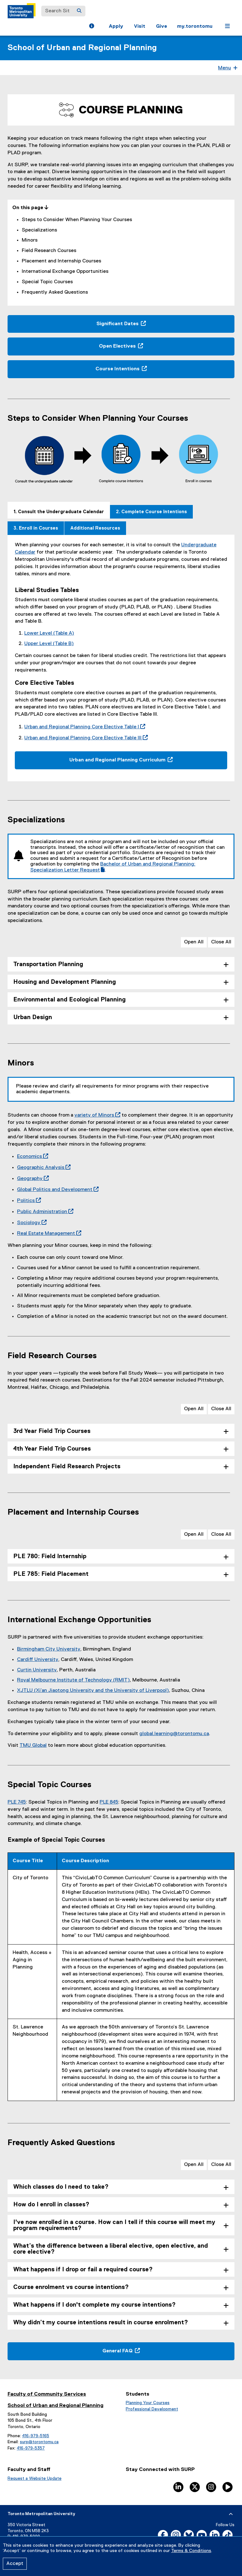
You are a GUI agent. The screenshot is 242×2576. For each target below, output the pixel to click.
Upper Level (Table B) (49, 643)
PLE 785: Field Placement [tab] (51, 1574)
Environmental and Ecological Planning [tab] (69, 1000)
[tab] (59, 510)
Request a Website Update (34, 2478)
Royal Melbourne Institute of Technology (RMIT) (73, 1680)
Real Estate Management (48, 1233)
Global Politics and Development (56, 1189)
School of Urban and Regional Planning (82, 48)
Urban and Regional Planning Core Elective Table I (83, 727)
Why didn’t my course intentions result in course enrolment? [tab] (100, 2323)
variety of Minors (96, 1115)
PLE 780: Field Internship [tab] (49, 1556)
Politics (27, 1200)
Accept (14, 2563)
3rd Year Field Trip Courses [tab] (51, 1431)
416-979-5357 (31, 2448)
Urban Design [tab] (32, 1017)
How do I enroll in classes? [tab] (51, 2205)
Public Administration (44, 1211)
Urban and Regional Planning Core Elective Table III (84, 738)
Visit (139, 26)
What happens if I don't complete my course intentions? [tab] (94, 2305)
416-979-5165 (35, 2436)
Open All (194, 942)
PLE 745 (17, 1802)
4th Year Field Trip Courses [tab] (52, 1449)
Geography (31, 1178)
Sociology (30, 1222)
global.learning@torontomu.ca (174, 1733)
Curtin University (37, 1670)
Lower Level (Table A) (49, 633)
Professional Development (152, 2409)
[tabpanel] (121, 658)
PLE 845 (109, 1802)
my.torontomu (194, 26)
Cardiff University (37, 1659)
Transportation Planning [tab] (48, 964)
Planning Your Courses (148, 2403)
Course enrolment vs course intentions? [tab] (71, 2287)
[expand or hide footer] (230, 2514)
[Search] (79, 11)
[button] (91, 26)
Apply (116, 26)
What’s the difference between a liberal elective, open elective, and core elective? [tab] (110, 2249)
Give (161, 26)
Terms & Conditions (191, 2551)
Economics (31, 1156)
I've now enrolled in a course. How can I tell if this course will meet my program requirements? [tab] (114, 2225)
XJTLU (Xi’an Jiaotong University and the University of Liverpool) (93, 1690)
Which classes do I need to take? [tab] (61, 2187)
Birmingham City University (48, 1649)
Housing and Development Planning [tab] (64, 982)
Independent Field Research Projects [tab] (66, 1467)
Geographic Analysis (42, 1167)
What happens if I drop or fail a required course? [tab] (83, 2270)
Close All (221, 942)
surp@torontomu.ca (39, 2442)
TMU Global (33, 1745)
